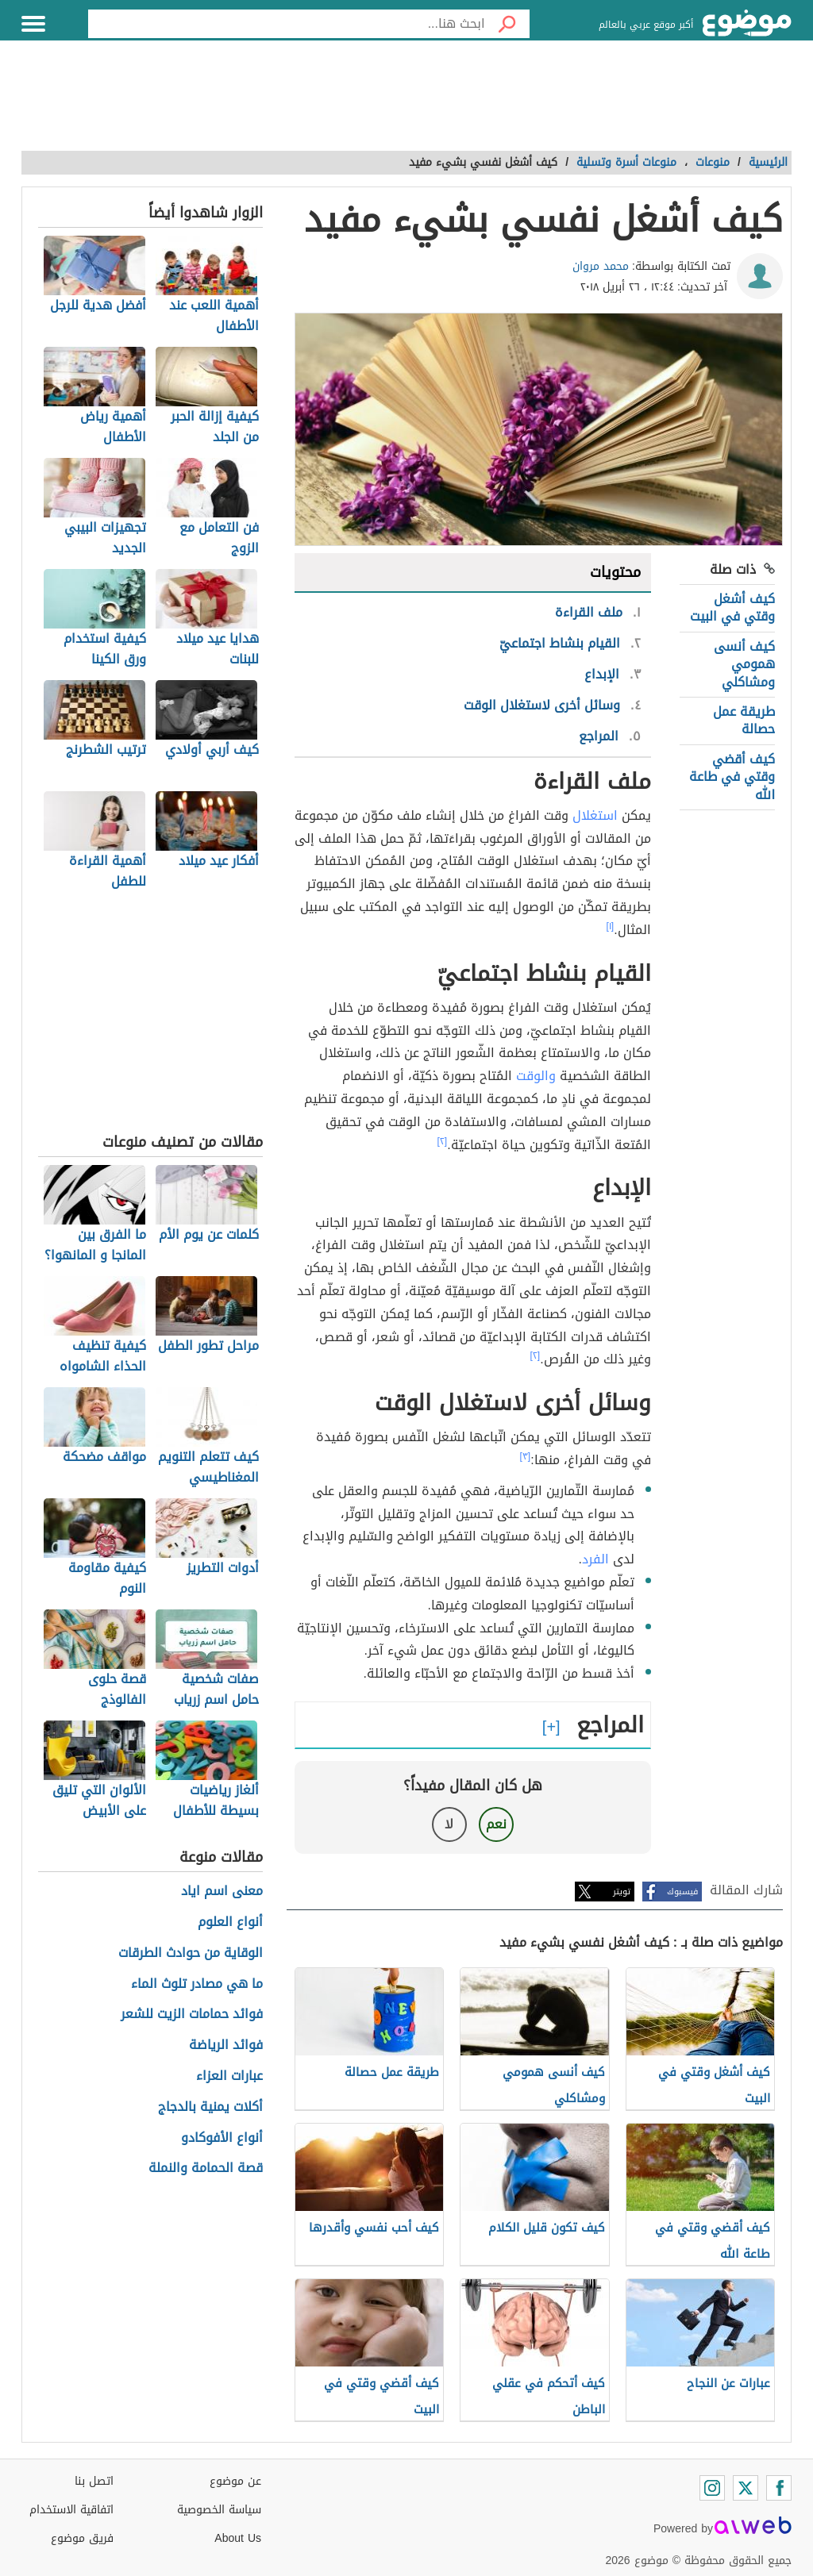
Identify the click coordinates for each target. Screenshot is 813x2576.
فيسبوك (682, 1891)
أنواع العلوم (230, 1922)
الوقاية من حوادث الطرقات (190, 1953)
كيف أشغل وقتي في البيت (732, 607)
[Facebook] (779, 2488)
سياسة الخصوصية (219, 2509)
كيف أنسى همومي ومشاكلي (744, 664)
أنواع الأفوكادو (222, 2138)
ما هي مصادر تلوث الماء (197, 1984)
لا (449, 1824)
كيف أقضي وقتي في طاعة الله (732, 777)
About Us (237, 2538)
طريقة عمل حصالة (744, 720)
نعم (496, 1824)
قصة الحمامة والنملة (205, 2168)
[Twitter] (745, 2488)
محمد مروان (600, 266)
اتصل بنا (94, 2481)
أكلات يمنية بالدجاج (210, 2107)
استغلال (595, 815)
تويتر (621, 1891)
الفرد (595, 1559)
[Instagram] (712, 2488)
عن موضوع (235, 2481)
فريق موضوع (82, 2538)
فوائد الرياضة (226, 2045)
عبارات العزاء (229, 2076)
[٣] (525, 1456)
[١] (611, 926)
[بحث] (507, 24)
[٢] (442, 1141)
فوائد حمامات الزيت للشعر (192, 2014)
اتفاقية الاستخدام (71, 2509)
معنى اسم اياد (222, 1891)
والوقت (536, 1075)
